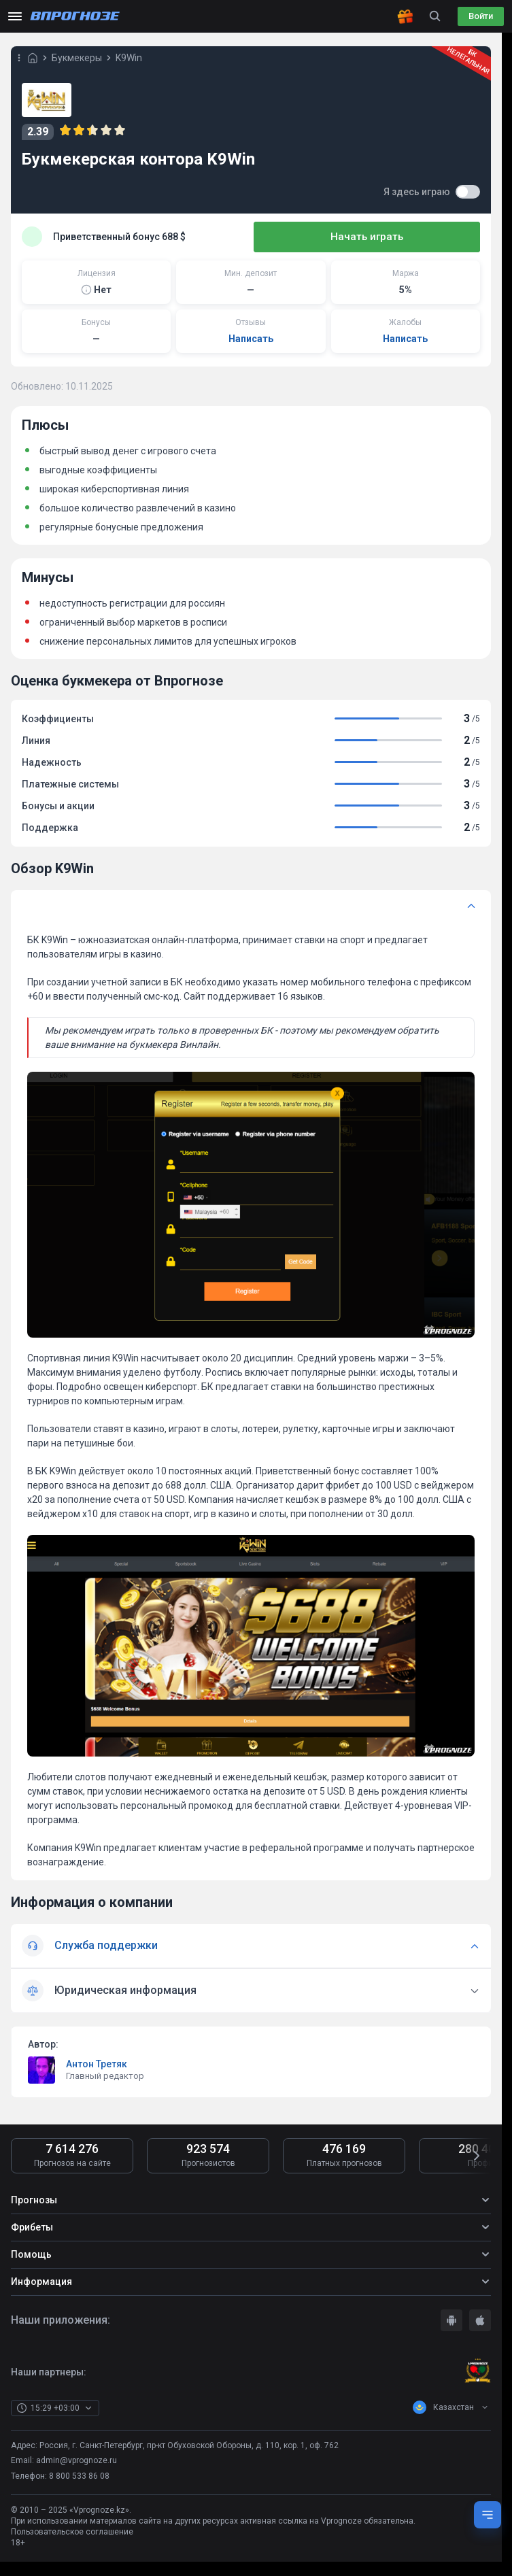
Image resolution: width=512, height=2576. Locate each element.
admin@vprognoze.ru (76, 2463)
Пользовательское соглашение (72, 2534)
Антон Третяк (96, 2066)
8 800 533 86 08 (79, 2479)
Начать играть (412, 237)
